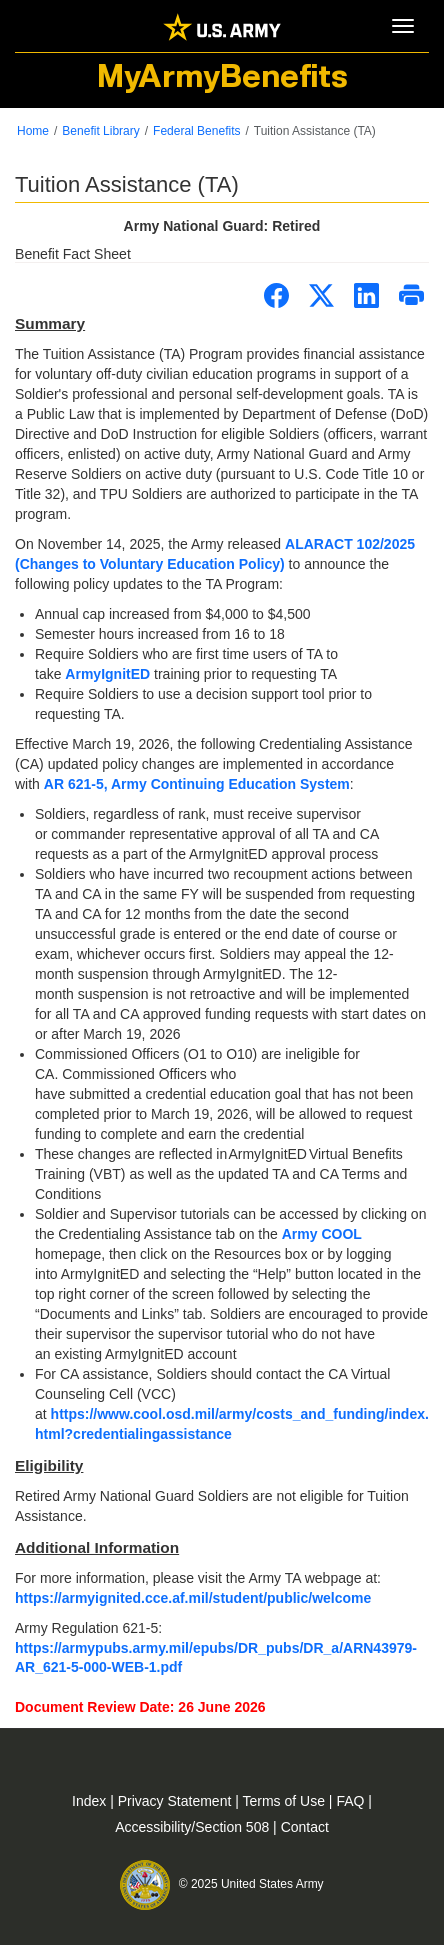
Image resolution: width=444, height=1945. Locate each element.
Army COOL (322, 1234)
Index (91, 1801)
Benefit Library (100, 131)
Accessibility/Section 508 (194, 1827)
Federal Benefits (196, 131)
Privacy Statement (177, 1801)
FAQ (352, 1801)
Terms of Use (286, 1801)
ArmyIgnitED (107, 674)
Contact (305, 1827)
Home (33, 131)
